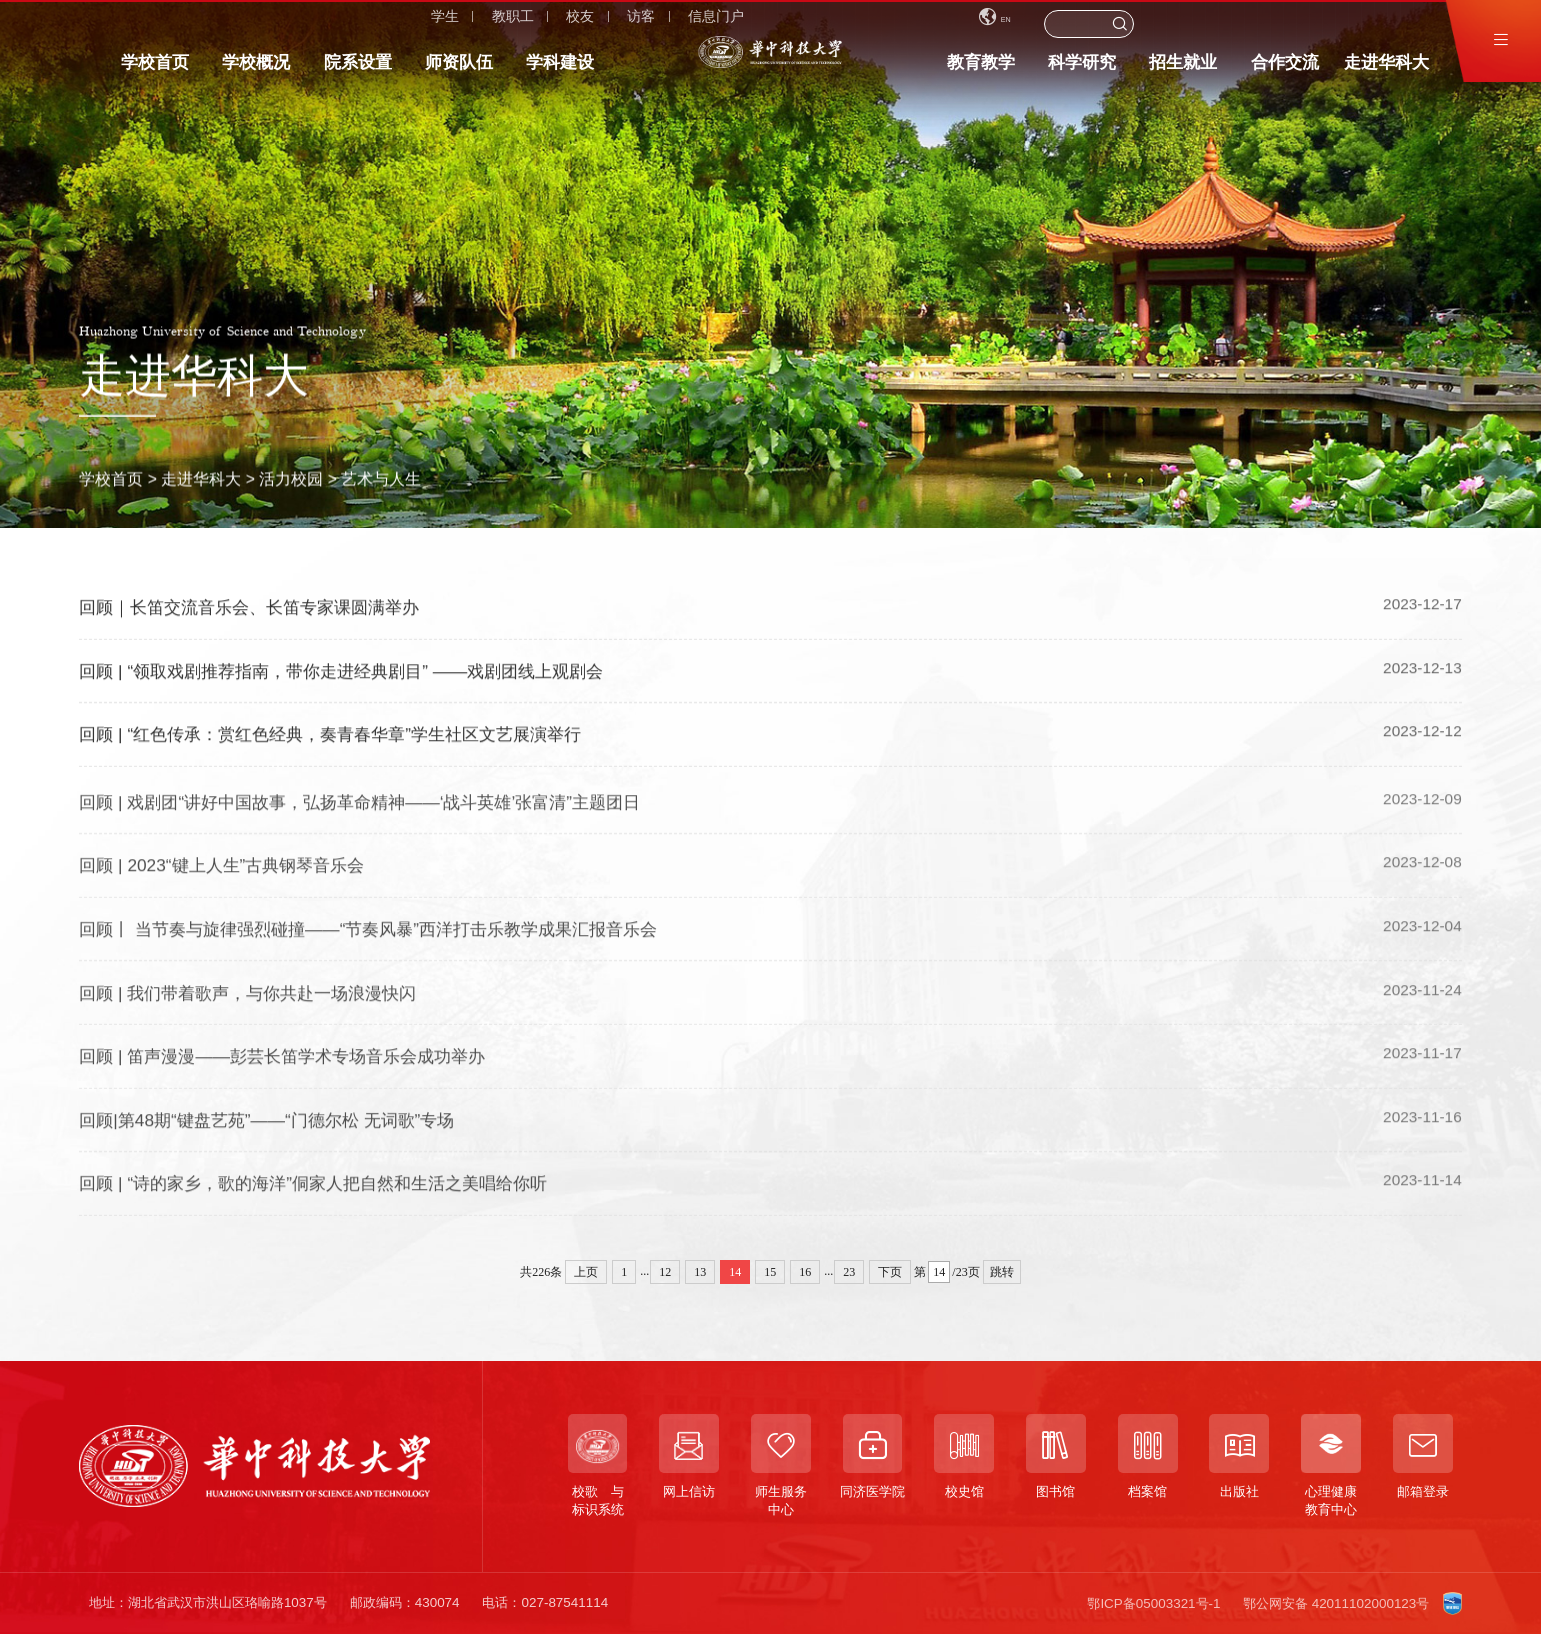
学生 (144, 24)
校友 (279, 24)
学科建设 (560, 70)
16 (805, 1272)
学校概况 (256, 70)
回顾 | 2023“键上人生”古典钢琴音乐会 (221, 877)
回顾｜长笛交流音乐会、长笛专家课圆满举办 (249, 609)
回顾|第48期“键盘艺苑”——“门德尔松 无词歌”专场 (266, 1131)
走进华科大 (1386, 70)
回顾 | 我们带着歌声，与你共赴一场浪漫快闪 (247, 1004)
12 (665, 1272)
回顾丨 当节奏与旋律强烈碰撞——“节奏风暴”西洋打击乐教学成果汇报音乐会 (368, 940)
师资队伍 (459, 70)
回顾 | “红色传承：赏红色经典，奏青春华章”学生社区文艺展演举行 (330, 736)
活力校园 (291, 478)
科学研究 (1082, 70)
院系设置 (358, 70)
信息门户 (415, 24)
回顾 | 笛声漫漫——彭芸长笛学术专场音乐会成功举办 (282, 1068)
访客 (340, 24)
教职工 (211, 24)
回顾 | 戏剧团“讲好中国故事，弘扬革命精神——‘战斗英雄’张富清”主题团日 (359, 813)
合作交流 (1285, 70)
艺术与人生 (381, 478)
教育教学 (981, 70)
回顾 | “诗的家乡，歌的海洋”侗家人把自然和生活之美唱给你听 (313, 1195)
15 (770, 1272)
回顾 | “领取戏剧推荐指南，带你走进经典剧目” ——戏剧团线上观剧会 (341, 672)
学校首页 (155, 70)
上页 (586, 1272)
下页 (890, 1272)
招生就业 (1183, 70)
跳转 (1002, 1272)
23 (849, 1272)
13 (700, 1272)
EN (1187, 23)
